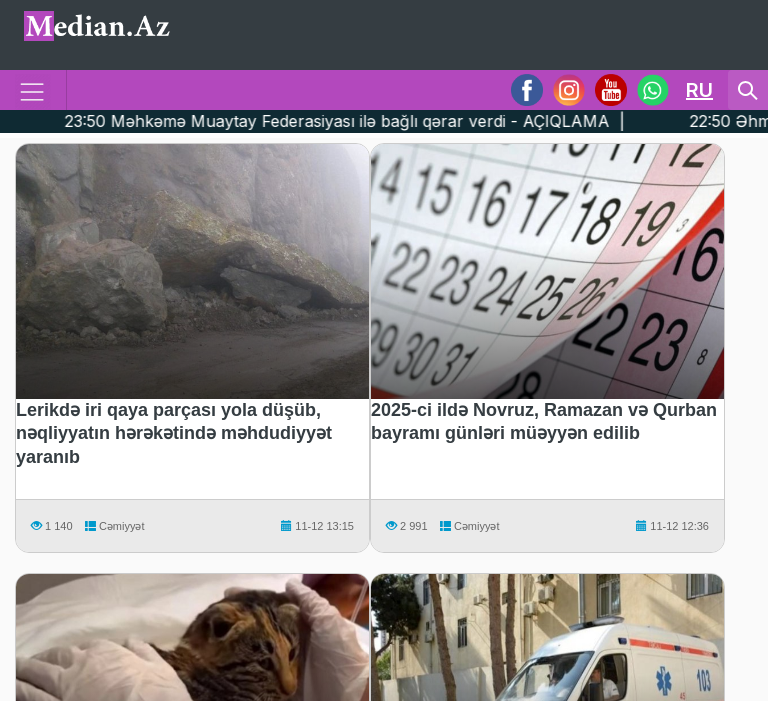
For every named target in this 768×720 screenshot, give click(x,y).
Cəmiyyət (113, 526)
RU (699, 90)
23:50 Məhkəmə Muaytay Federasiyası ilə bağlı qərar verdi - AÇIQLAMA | (339, 121)
